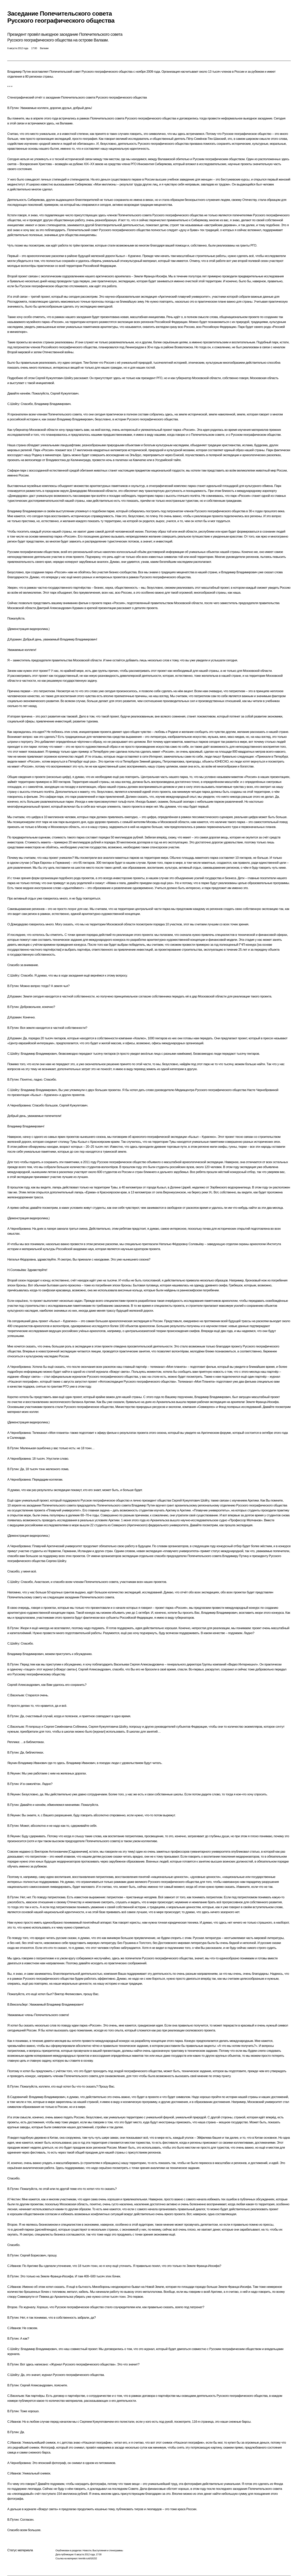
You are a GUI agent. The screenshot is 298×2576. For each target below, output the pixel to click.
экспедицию (126, 281)
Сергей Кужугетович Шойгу (54, 378)
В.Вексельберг (17, 2004)
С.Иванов (14, 2266)
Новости (86, 2550)
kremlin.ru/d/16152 (87, 2558)
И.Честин (13, 2199)
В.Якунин (13, 1773)
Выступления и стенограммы (107, 2550)
